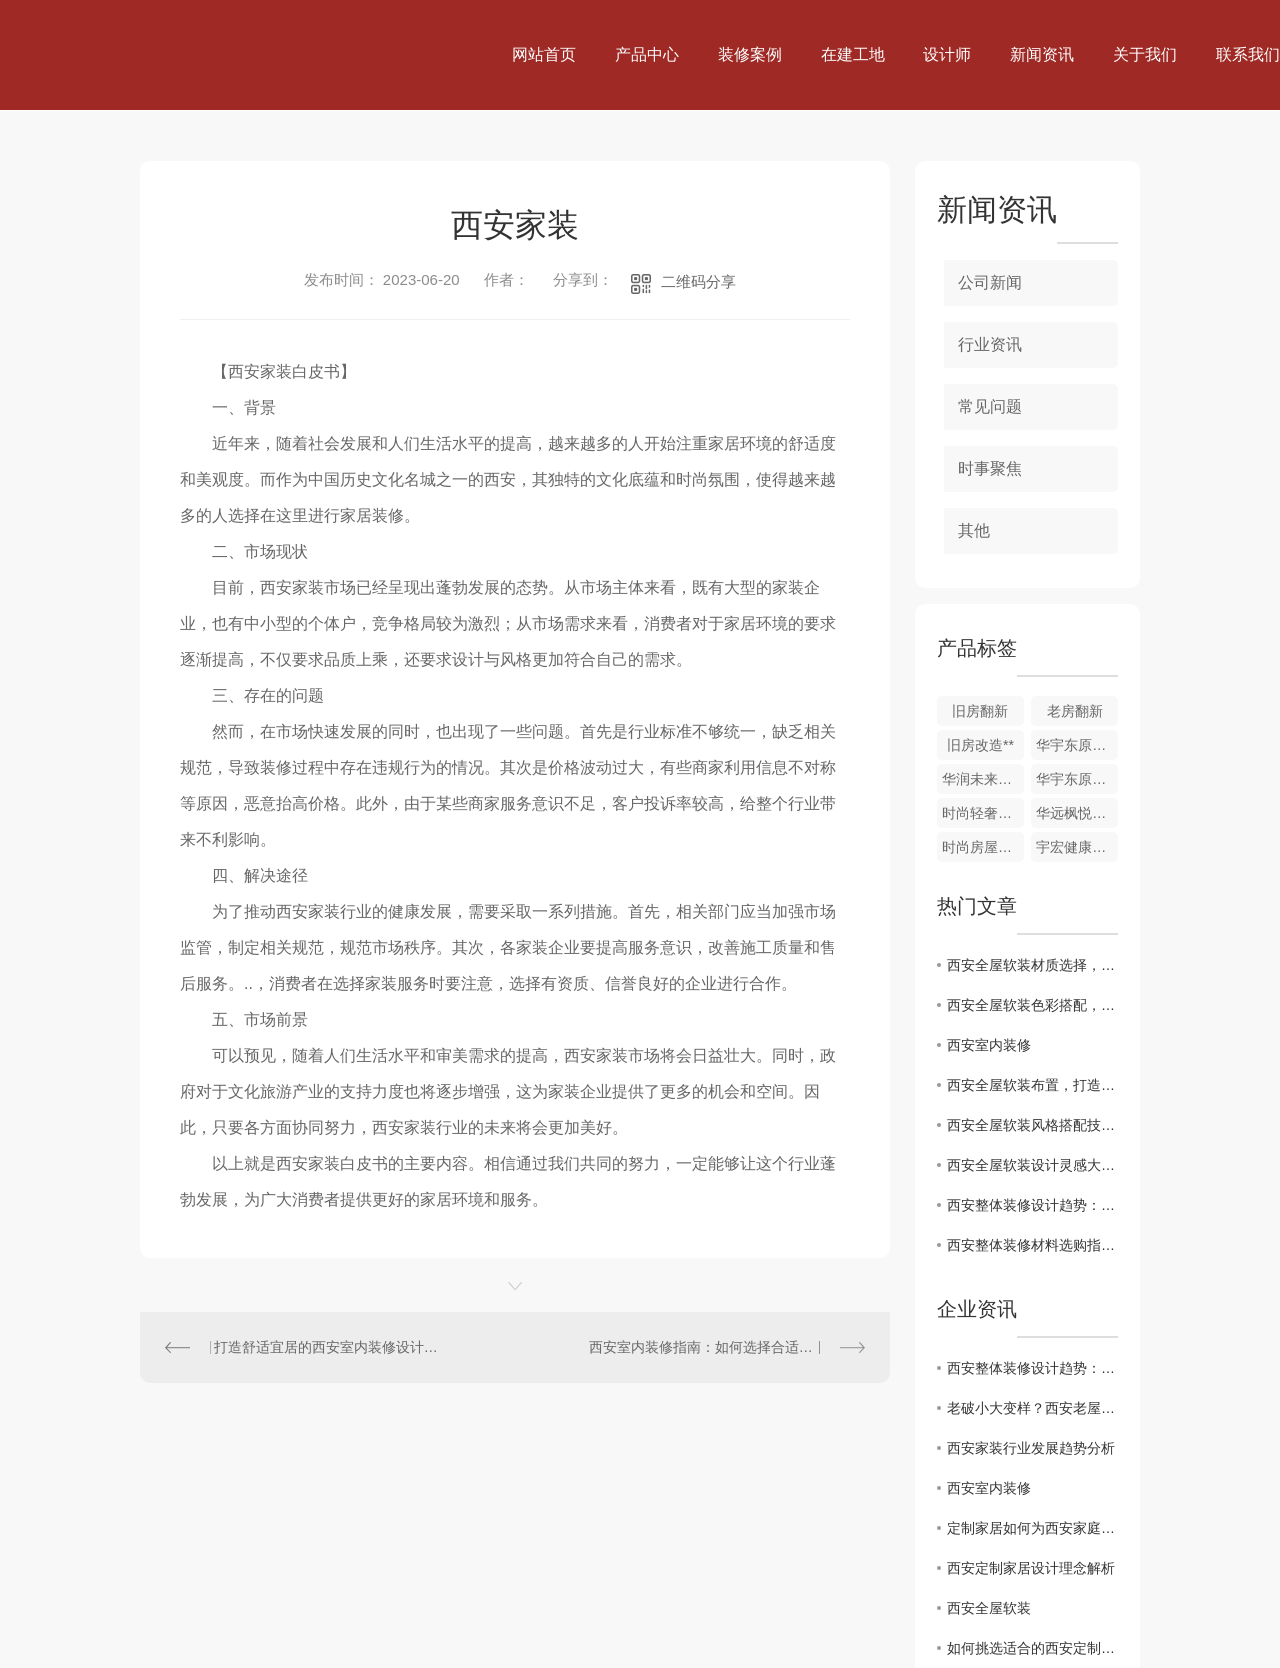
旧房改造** (980, 745)
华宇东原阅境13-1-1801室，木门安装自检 (1077, 745)
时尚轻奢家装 (983, 813)
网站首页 (544, 54)
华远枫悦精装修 (1077, 813)
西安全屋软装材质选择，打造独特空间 (1032, 965)
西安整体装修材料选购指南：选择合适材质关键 (1032, 1245)
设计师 (947, 54)
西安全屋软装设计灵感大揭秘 (1032, 1165)
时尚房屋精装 (983, 847)
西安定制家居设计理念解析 (1031, 1568)
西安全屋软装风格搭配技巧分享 (1032, 1125)
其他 (974, 530)
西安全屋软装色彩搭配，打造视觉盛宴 (1032, 1005)
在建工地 (853, 54)
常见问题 (990, 406)
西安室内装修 (989, 1045)
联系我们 (1248, 54)
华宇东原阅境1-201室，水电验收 (1077, 779)
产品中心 (647, 54)
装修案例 (750, 54)
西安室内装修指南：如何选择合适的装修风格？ (727, 1347)
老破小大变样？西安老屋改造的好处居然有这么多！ (1032, 1408)
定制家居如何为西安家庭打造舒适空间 (1032, 1528)
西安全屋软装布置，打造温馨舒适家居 (1032, 1085)
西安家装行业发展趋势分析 (1031, 1448)
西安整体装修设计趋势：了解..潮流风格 (1032, 1205)
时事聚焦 (990, 468)
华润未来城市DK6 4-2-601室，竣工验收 (983, 779)
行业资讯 (990, 344)
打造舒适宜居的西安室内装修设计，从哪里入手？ (328, 1347)
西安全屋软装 (989, 1608)
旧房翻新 (980, 711)
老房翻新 (1075, 711)
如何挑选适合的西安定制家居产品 (1032, 1648)
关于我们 (1145, 54)
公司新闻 (990, 282)
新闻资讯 (1042, 54)
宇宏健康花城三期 (1077, 847)
